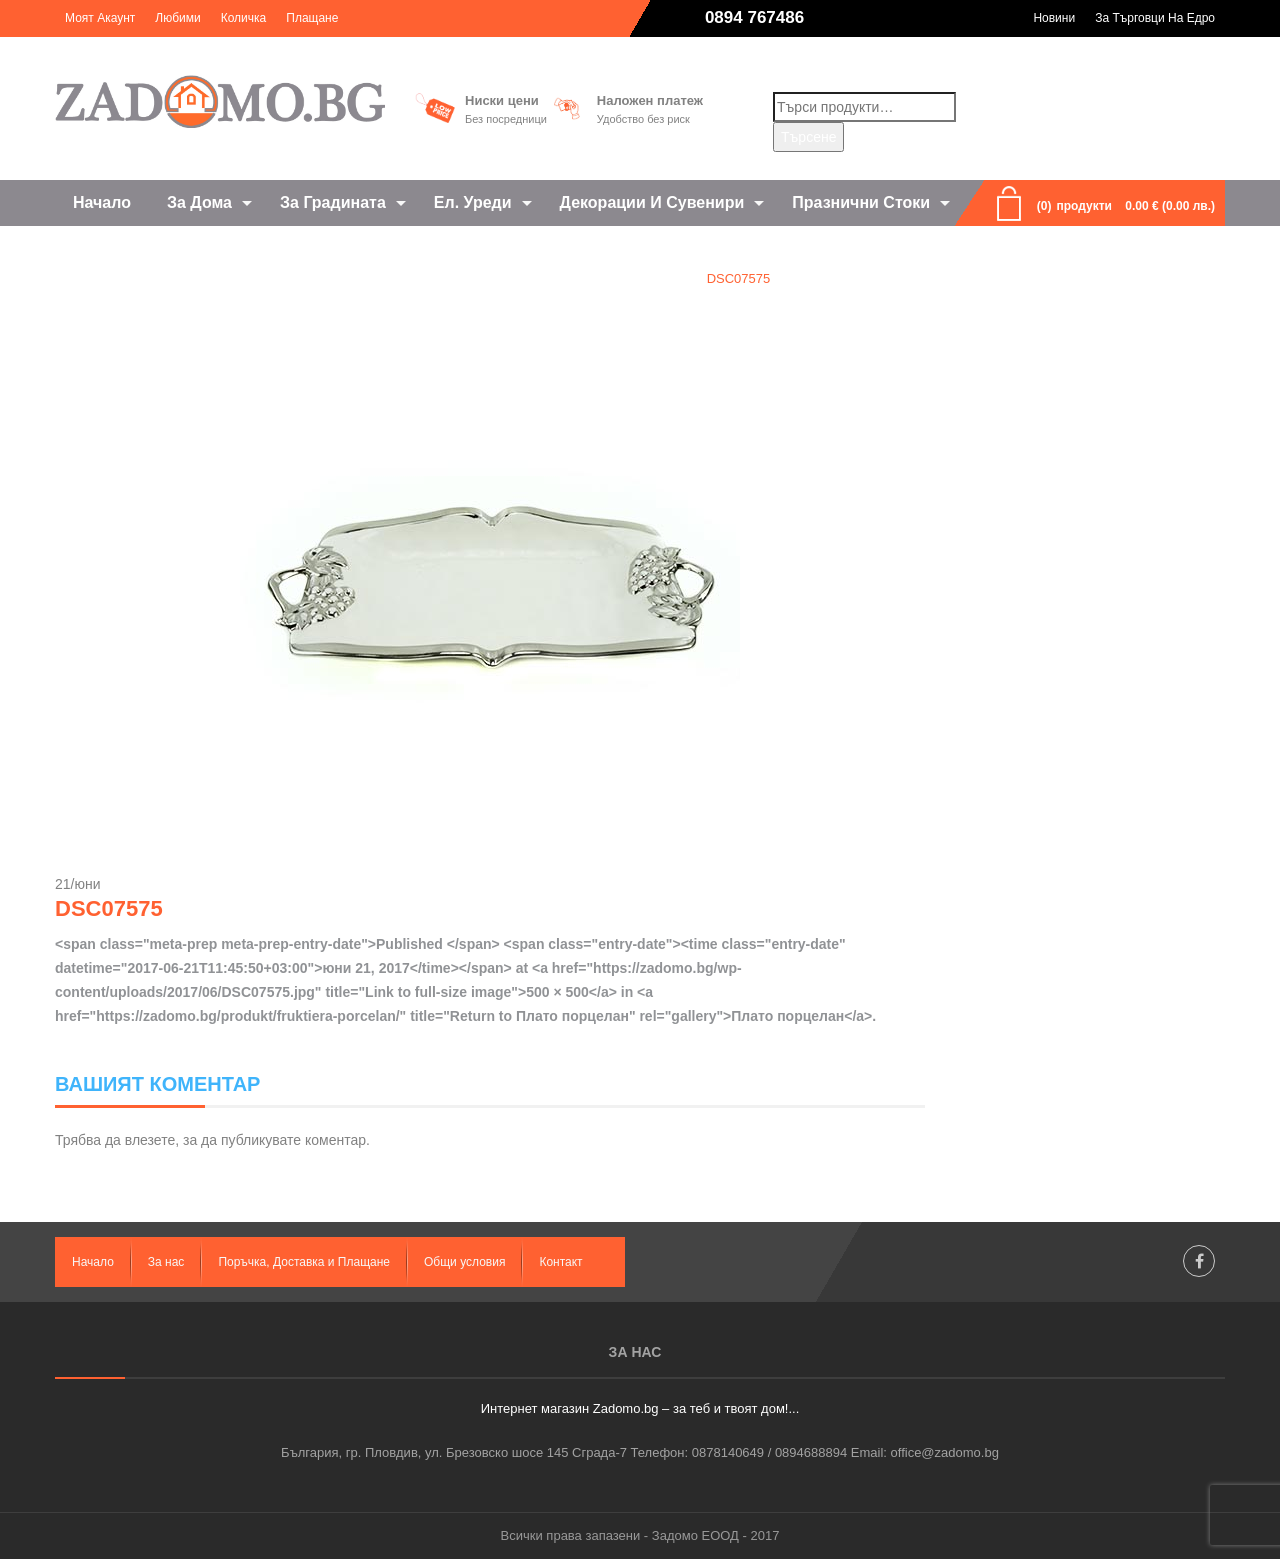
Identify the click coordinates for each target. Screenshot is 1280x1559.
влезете (150, 1140)
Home (527, 278)
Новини (1054, 18)
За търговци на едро (1155, 18)
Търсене (808, 137)
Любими (177, 18)
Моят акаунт (100, 18)
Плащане (312, 18)
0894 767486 (754, 17)
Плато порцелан (625, 278)
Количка (244, 18)
